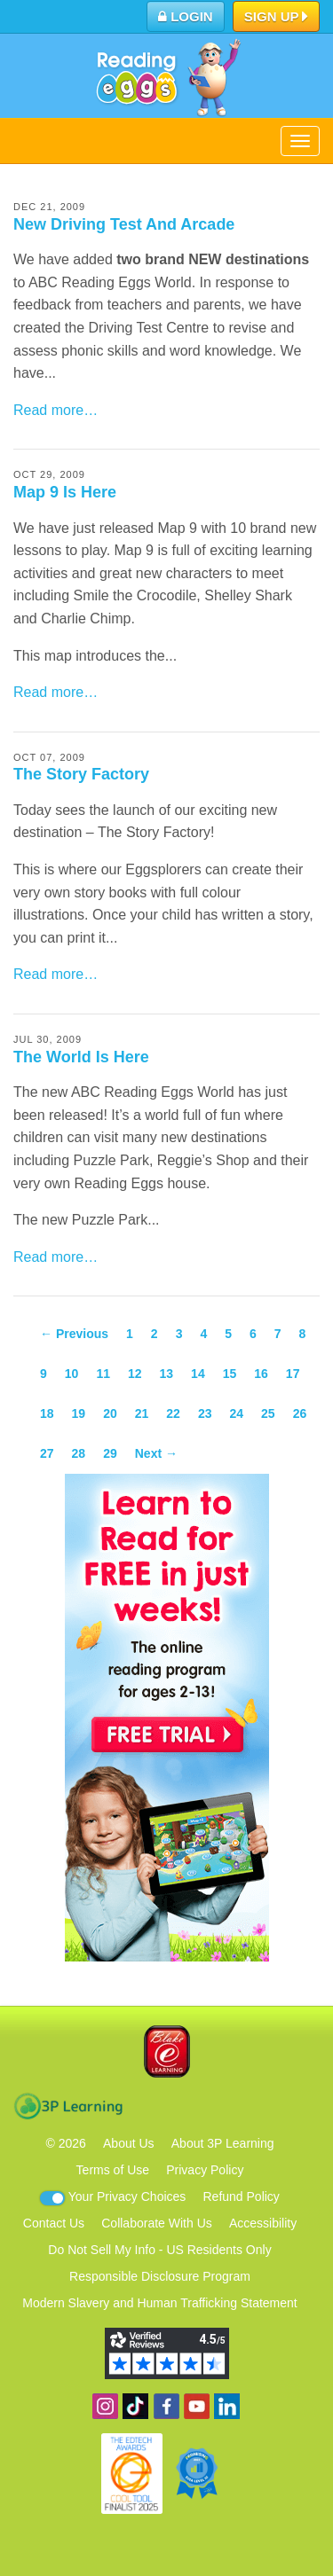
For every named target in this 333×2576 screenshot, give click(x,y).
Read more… (55, 410)
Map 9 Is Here (64, 492)
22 (173, 1413)
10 (72, 1373)
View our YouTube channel (197, 2406)
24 (236, 1413)
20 (110, 1413)
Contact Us (53, 2223)
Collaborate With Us (156, 2223)
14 (198, 1373)
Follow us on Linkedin (227, 2406)
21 (142, 1413)
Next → (156, 1453)
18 (47, 1413)
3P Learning (68, 2106)
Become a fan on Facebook (166, 2406)
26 (300, 1413)
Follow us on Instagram (105, 2406)
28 (79, 1453)
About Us (129, 2143)
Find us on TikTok (135, 2406)
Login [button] (185, 16)
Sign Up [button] (276, 17)
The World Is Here (81, 1057)
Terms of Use (112, 2170)
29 (110, 1453)
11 (103, 1373)
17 (293, 1373)
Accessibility (263, 2223)
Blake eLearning (167, 2051)
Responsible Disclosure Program (159, 2276)
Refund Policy (240, 2196)
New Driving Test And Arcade (123, 224)
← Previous (74, 1334)
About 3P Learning (222, 2143)
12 (135, 1373)
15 (230, 1373)
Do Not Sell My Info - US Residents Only (159, 2250)
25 (268, 1413)
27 (47, 1453)
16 (261, 1373)
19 (79, 1413)
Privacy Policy (204, 2170)
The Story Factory (81, 774)
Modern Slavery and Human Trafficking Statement (159, 2303)
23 (205, 1413)
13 (167, 1373)
